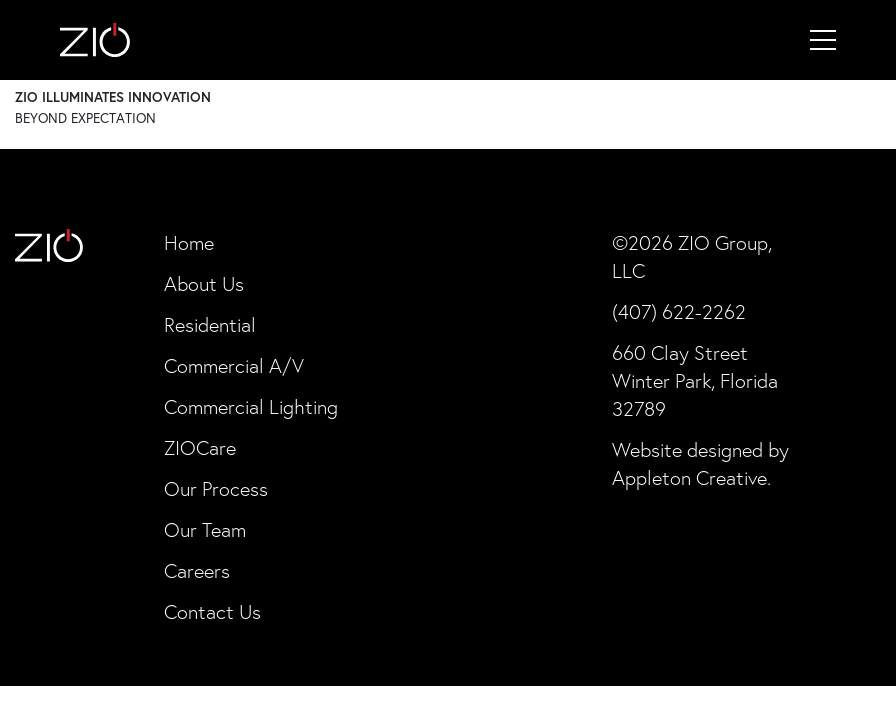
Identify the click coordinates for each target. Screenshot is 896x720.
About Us (204, 284)
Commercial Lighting (251, 407)
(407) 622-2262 (679, 312)
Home (189, 243)
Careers (197, 571)
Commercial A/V (234, 366)
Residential (210, 325)
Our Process (216, 489)
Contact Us (212, 612)
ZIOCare (200, 448)
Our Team (205, 530)
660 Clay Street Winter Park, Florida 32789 (695, 381)
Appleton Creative (689, 478)
